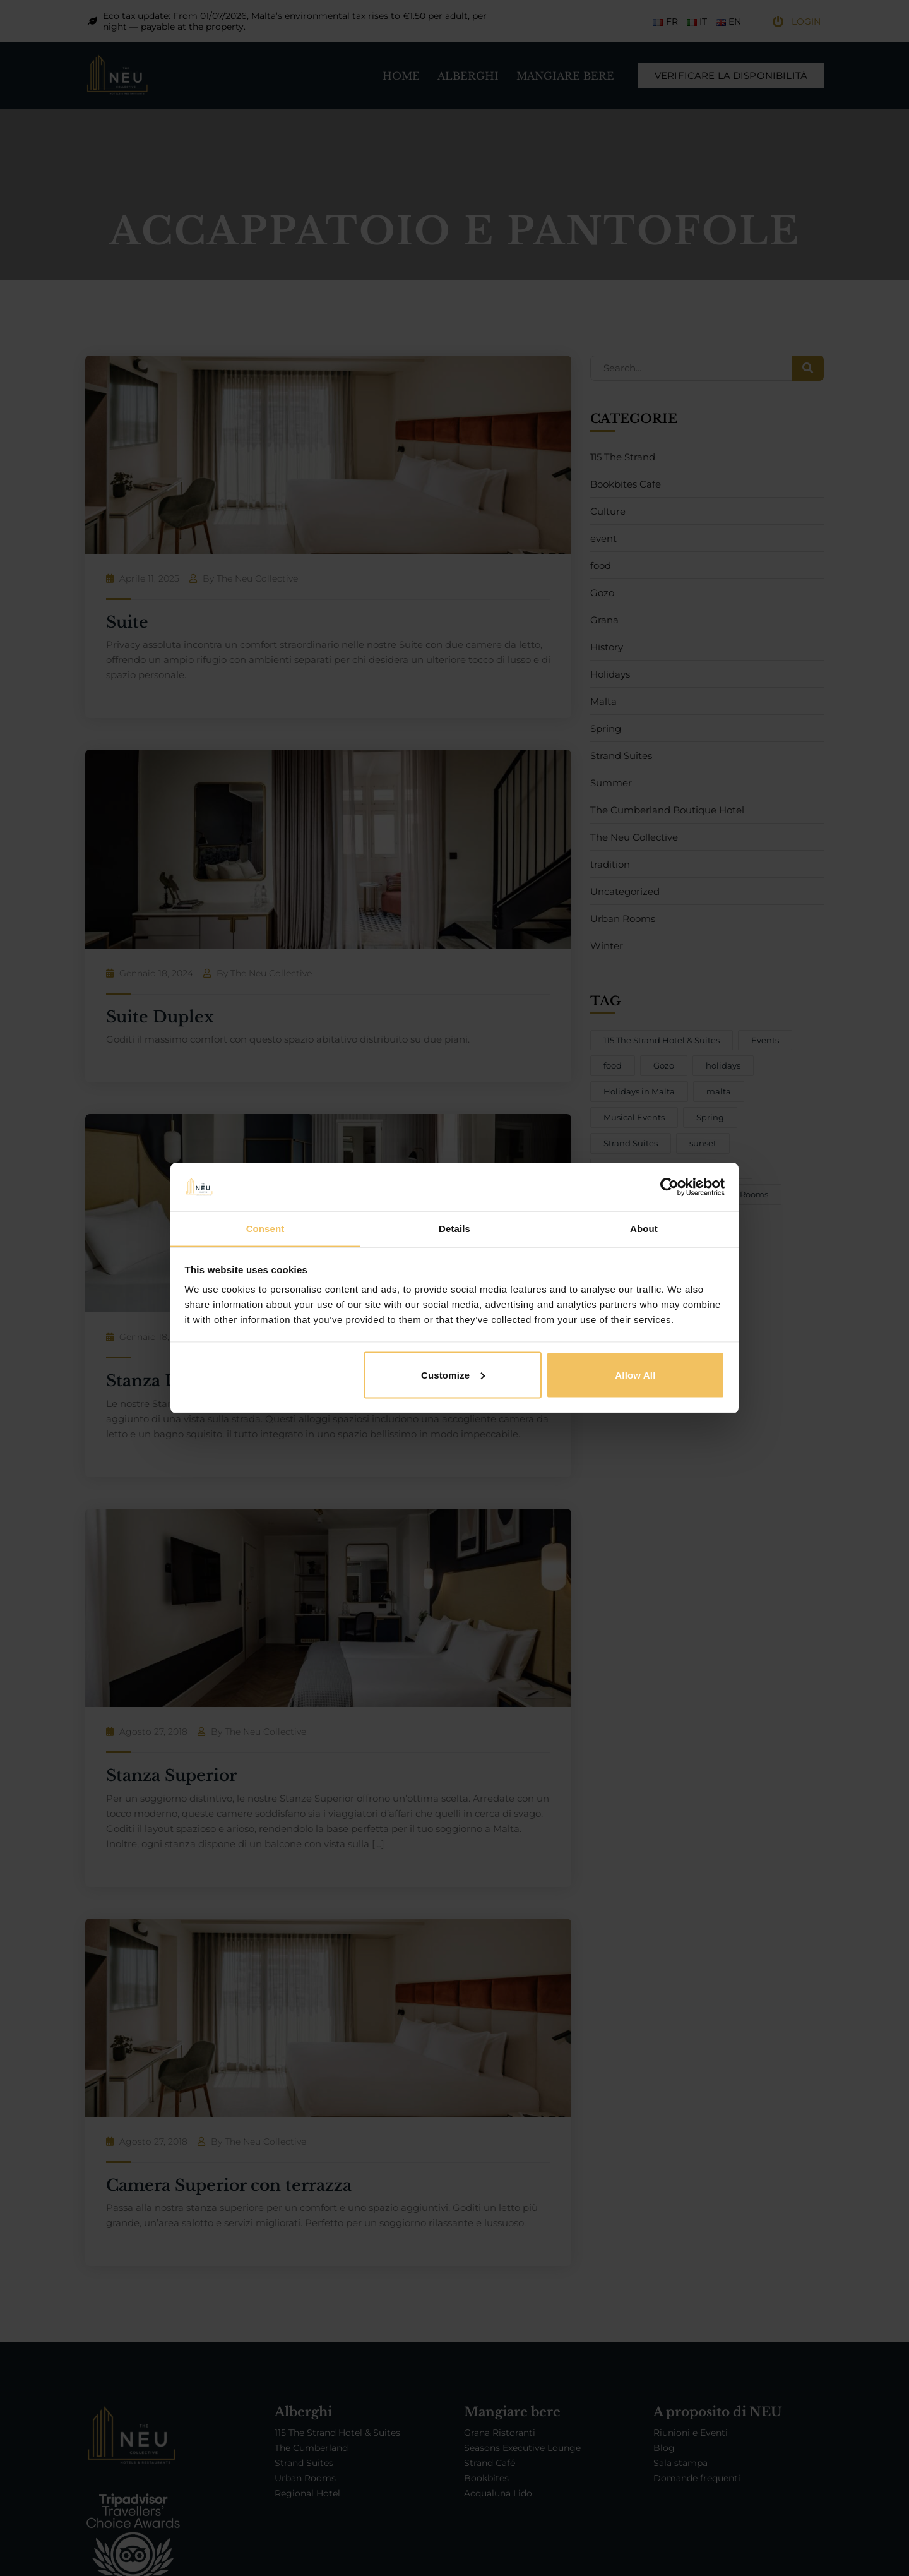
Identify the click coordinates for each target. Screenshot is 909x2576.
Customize (453, 1375)
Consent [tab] (265, 1228)
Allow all (635, 1375)
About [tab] (644, 1228)
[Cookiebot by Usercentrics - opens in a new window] (669, 1186)
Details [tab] (454, 1228)
